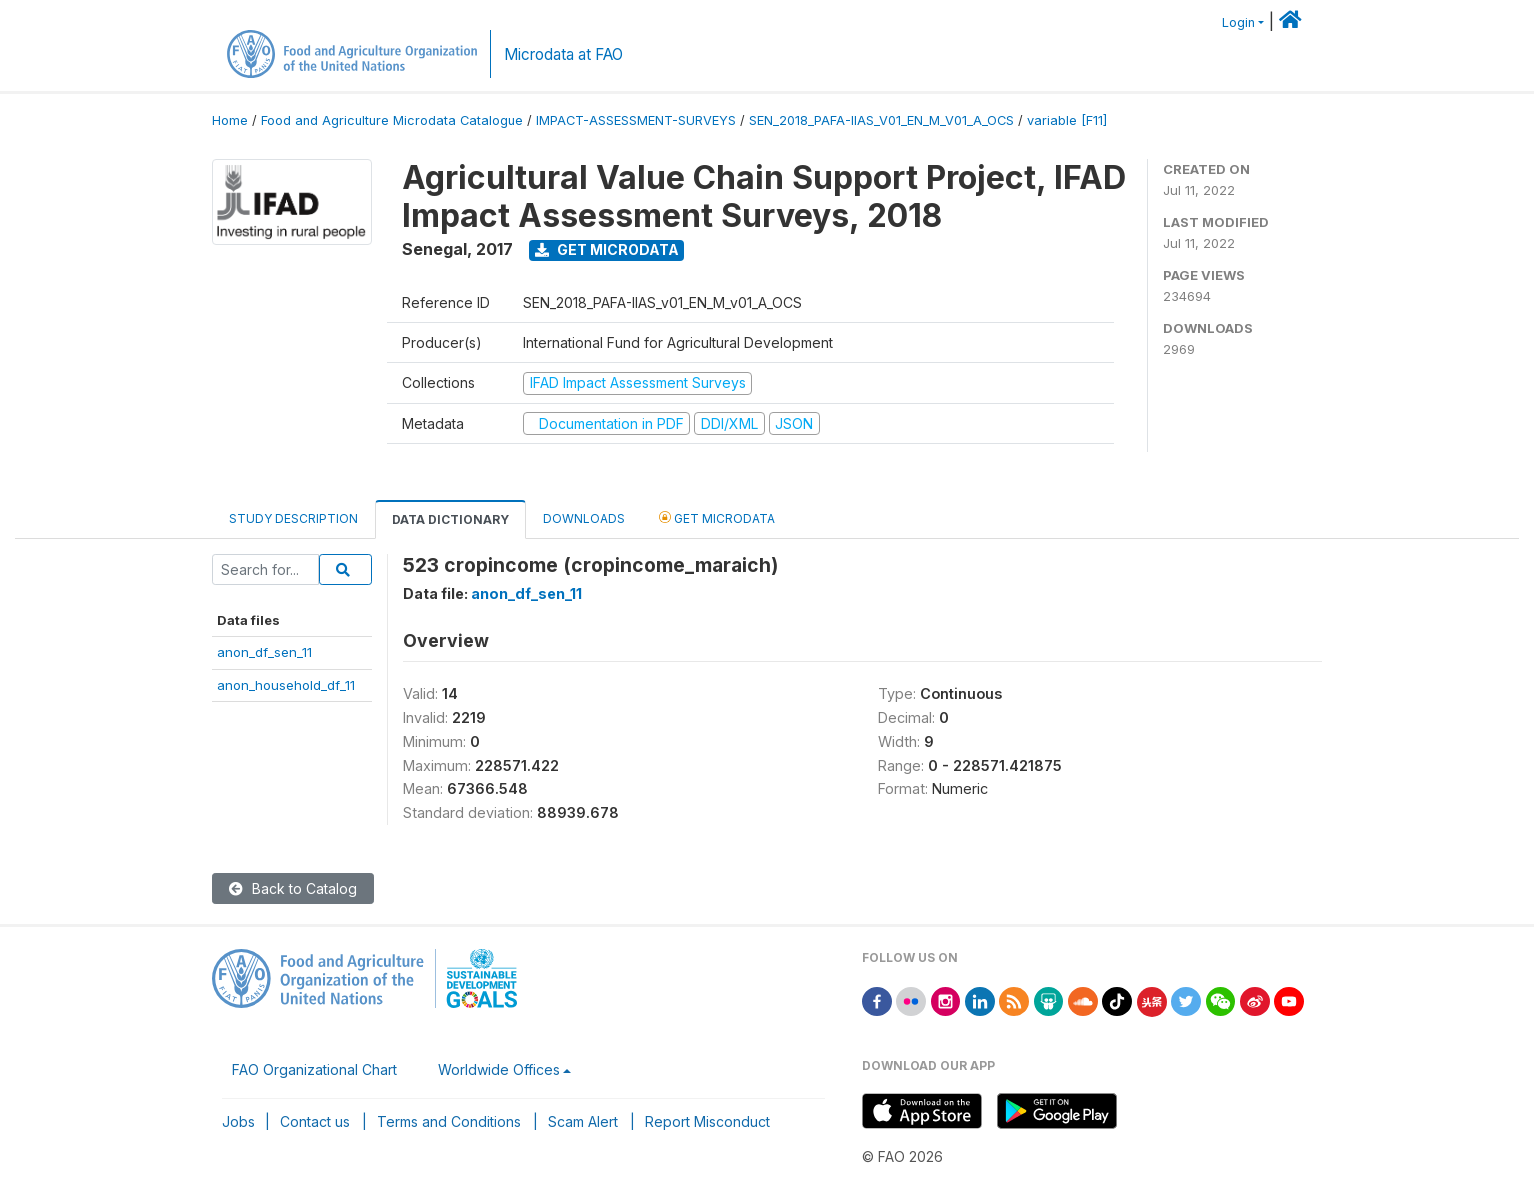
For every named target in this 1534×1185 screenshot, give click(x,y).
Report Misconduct (707, 1121)
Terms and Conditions (449, 1121)
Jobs (238, 1121)
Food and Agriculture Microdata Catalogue (392, 120)
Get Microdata (607, 249)
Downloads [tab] (584, 518)
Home (230, 120)
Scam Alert (583, 1121)
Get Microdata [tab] (717, 517)
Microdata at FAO (563, 54)
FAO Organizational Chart (314, 1069)
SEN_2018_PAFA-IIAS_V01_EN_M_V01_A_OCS (881, 120)
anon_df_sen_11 (264, 652)
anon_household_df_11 (286, 685)
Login (1238, 22)
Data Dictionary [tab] (450, 519)
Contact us (315, 1121)
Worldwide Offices (499, 1069)
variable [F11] (1067, 120)
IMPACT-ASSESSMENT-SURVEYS (636, 120)
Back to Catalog (293, 888)
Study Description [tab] (293, 518)
